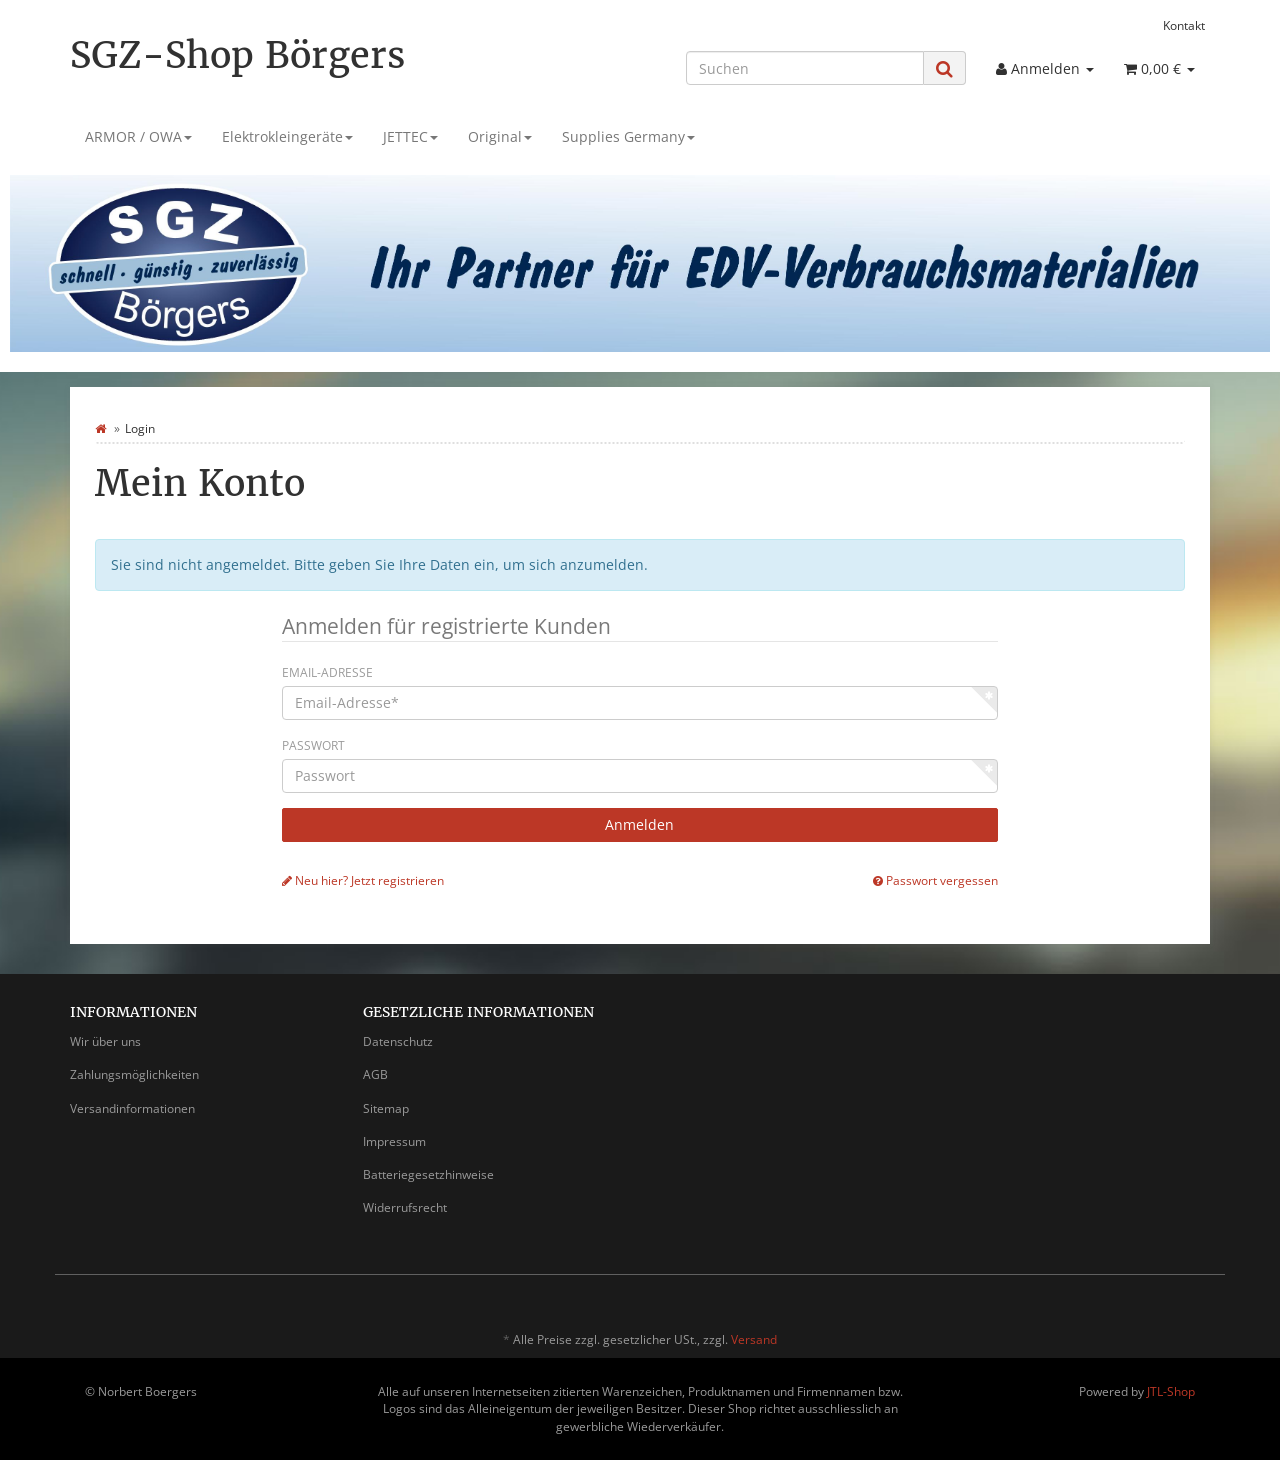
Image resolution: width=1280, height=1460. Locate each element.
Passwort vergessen (935, 880)
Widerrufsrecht (405, 1207)
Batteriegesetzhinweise (428, 1174)
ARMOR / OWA (138, 136)
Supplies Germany (628, 136)
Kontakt (1184, 25)
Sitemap (386, 1108)
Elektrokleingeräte (287, 136)
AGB (375, 1074)
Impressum (394, 1141)
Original (500, 136)
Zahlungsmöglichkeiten (134, 1074)
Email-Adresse (327, 672)
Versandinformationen (132, 1108)
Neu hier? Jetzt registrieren (363, 880)
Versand (754, 1339)
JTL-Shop (1171, 1391)
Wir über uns (105, 1041)
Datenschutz (398, 1041)
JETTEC (410, 136)
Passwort (313, 745)
